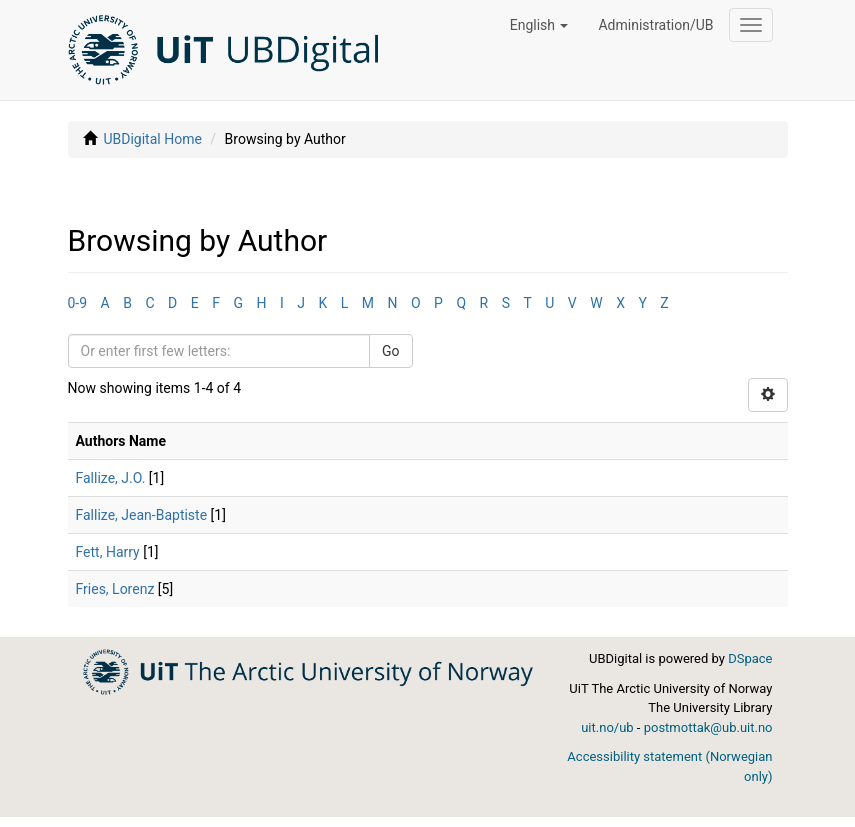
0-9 (78, 303)
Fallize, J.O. (111, 478)
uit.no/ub (607, 727)
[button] (539, 25)
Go (391, 351)
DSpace (750, 658)
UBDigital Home (152, 139)
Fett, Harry (108, 552)
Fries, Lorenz (115, 589)
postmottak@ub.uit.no (708, 727)
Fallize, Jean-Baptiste (142, 515)
